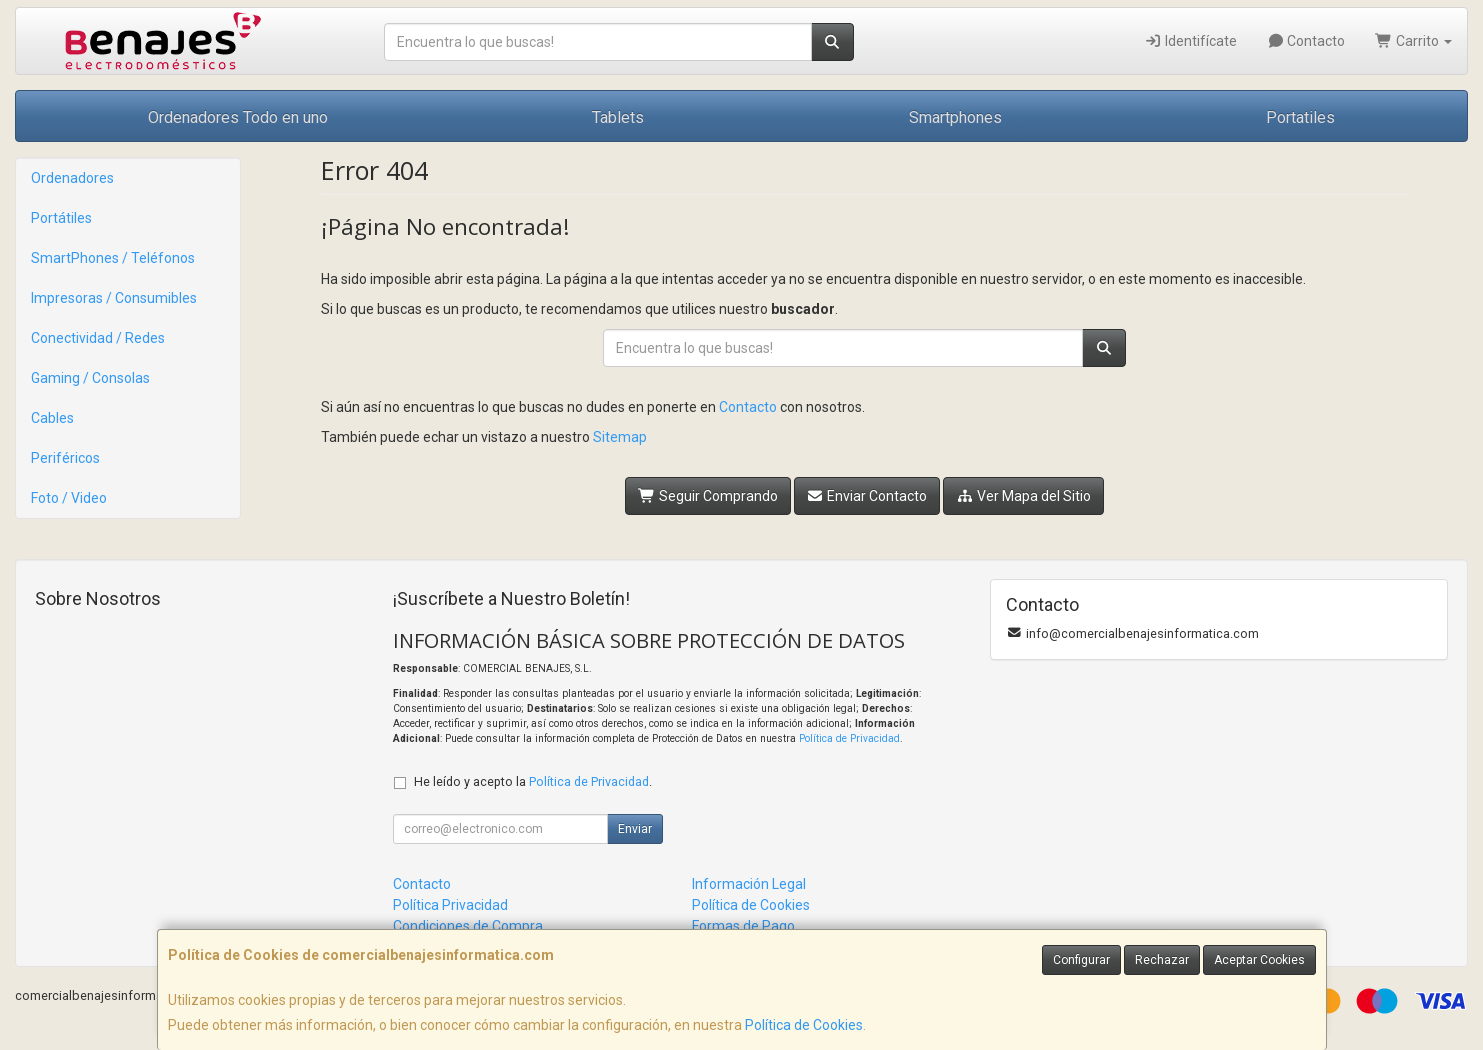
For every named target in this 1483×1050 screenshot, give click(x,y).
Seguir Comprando (708, 496)
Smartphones (955, 117)
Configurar (1081, 960)
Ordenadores (72, 178)
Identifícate (1190, 41)
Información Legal (749, 884)
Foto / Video (69, 498)
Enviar (635, 829)
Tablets (618, 117)
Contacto (1306, 41)
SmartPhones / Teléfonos (113, 258)
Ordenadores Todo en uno (238, 117)
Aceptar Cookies (1259, 960)
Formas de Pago (743, 926)
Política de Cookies (804, 1025)
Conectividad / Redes (98, 338)
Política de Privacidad (849, 738)
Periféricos (65, 458)
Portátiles (61, 218)
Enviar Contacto (867, 496)
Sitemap (620, 437)
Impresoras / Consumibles (114, 298)
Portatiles (1300, 117)
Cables (52, 418)
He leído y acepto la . (533, 781)
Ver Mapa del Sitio (1023, 496)
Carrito (1413, 41)
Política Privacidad (450, 905)
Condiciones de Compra (468, 926)
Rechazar (1162, 960)
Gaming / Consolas (90, 378)
